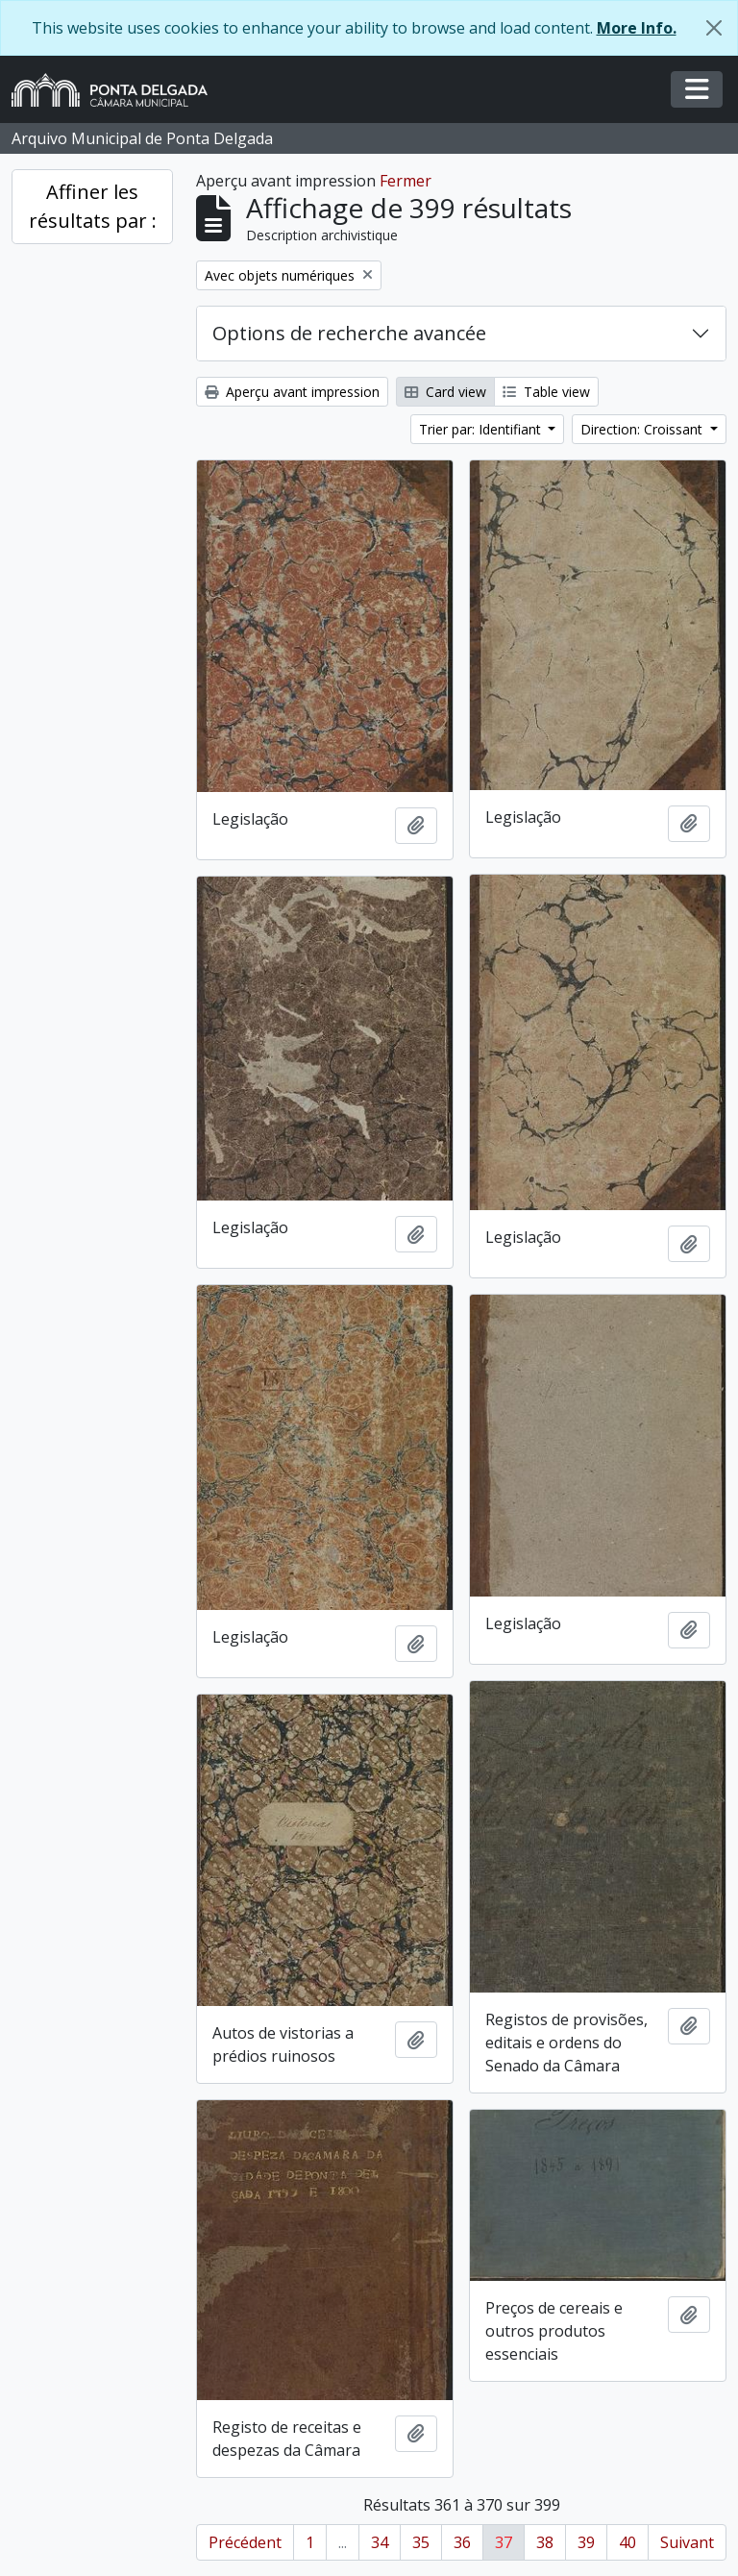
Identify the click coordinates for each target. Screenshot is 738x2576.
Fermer (405, 180)
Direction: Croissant (643, 429)
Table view (546, 392)
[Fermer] (714, 28)
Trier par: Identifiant (482, 429)
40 (627, 2542)
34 (379, 2542)
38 (545, 2542)
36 (462, 2542)
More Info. (636, 27)
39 (586, 2542)
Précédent (245, 2542)
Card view (445, 392)
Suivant (687, 2542)
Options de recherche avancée (349, 333)
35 (421, 2542)
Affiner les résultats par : (93, 206)
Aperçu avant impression (292, 392)
